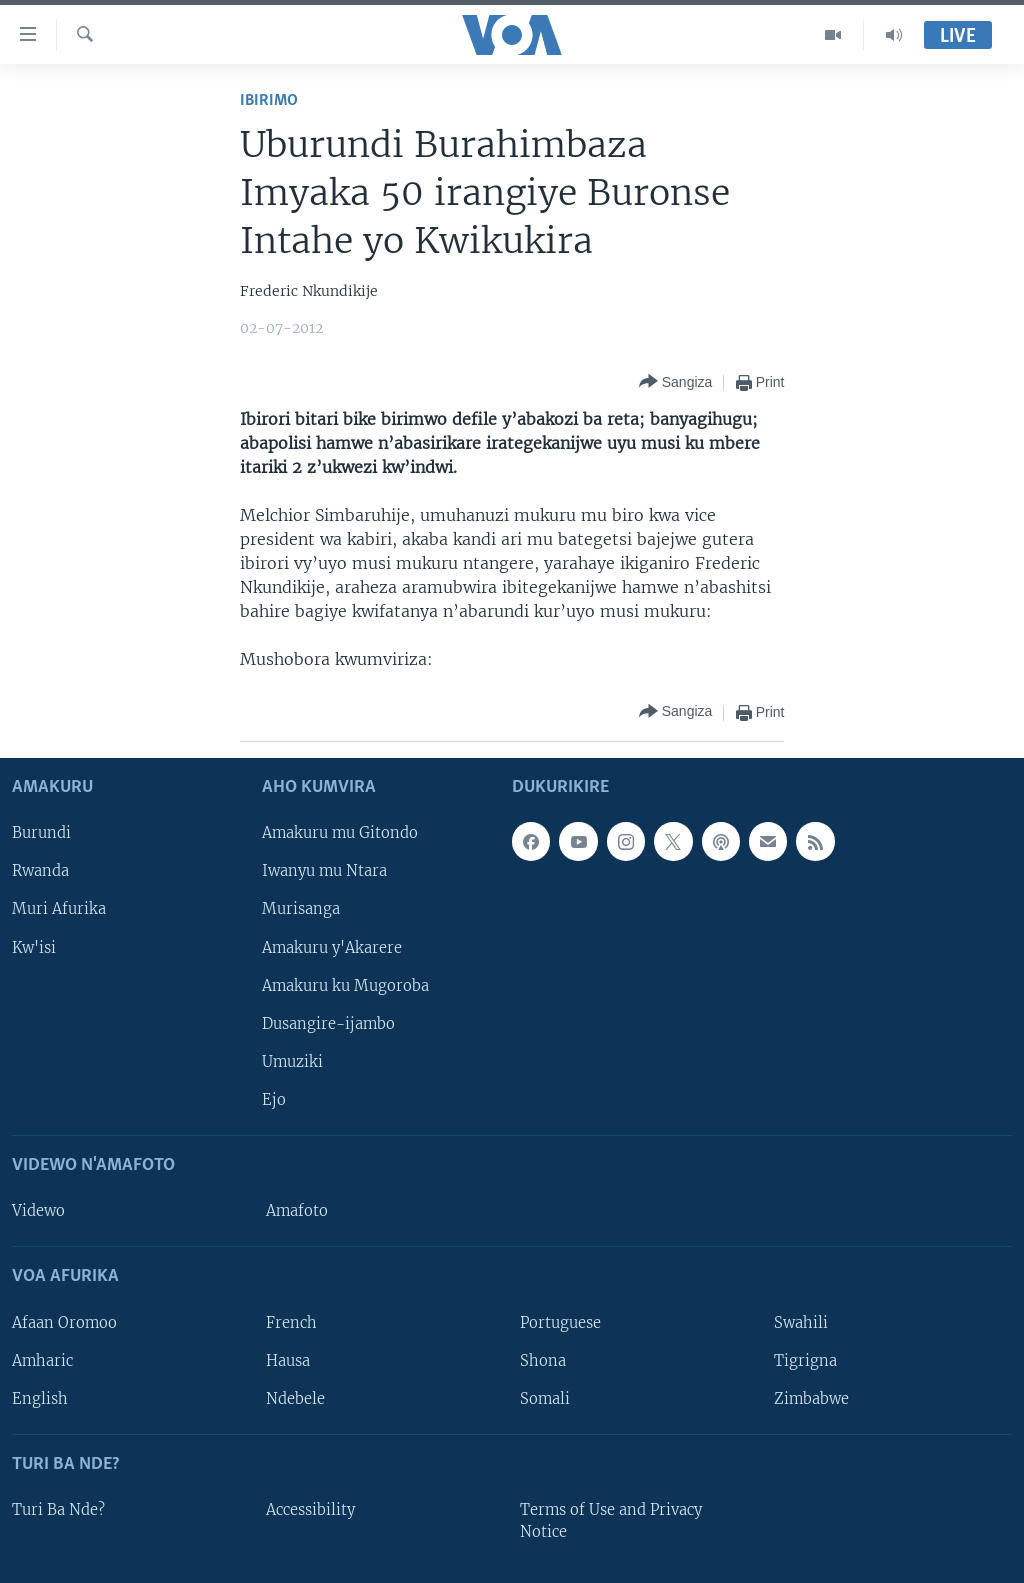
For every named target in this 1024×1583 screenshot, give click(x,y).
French (291, 1322)
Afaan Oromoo (64, 1322)
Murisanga (301, 909)
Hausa (288, 1360)
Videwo (38, 1211)
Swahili (801, 1322)
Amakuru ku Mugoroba (345, 985)
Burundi (41, 833)
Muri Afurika (59, 909)
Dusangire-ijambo (328, 1023)
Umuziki (292, 1061)
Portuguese (560, 1322)
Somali (545, 1398)
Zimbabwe (811, 1398)
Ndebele (295, 1398)
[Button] (676, 382)
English (40, 1398)
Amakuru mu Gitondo (340, 833)
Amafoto (297, 1211)
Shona (543, 1360)
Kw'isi (34, 947)
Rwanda (40, 871)
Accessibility (310, 1510)
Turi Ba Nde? (58, 1510)
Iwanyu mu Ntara (324, 871)
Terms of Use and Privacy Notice (611, 1521)
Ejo (274, 1100)
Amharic (42, 1360)
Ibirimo (269, 100)
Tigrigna (805, 1360)
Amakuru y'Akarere (332, 947)
